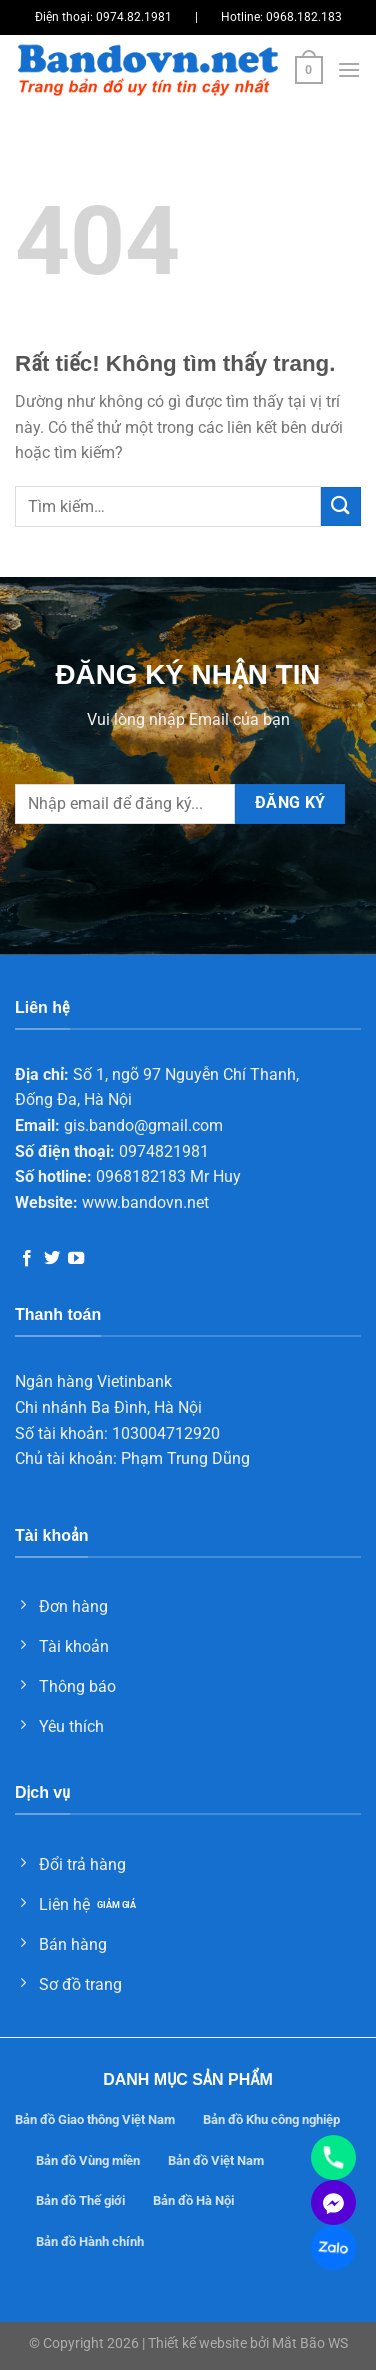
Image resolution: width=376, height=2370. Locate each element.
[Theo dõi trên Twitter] (52, 1259)
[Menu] (349, 69)
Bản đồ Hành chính (90, 2241)
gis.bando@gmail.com (143, 1125)
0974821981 (164, 1151)
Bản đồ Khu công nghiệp (271, 2119)
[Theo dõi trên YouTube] (76, 1259)
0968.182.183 (304, 17)
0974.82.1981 (134, 17)
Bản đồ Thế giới (80, 2200)
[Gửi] (341, 506)
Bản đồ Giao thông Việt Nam (95, 2119)
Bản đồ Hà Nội (193, 2200)
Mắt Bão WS (310, 2343)
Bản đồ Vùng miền (88, 2160)
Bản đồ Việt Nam (216, 2160)
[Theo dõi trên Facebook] (27, 1259)
